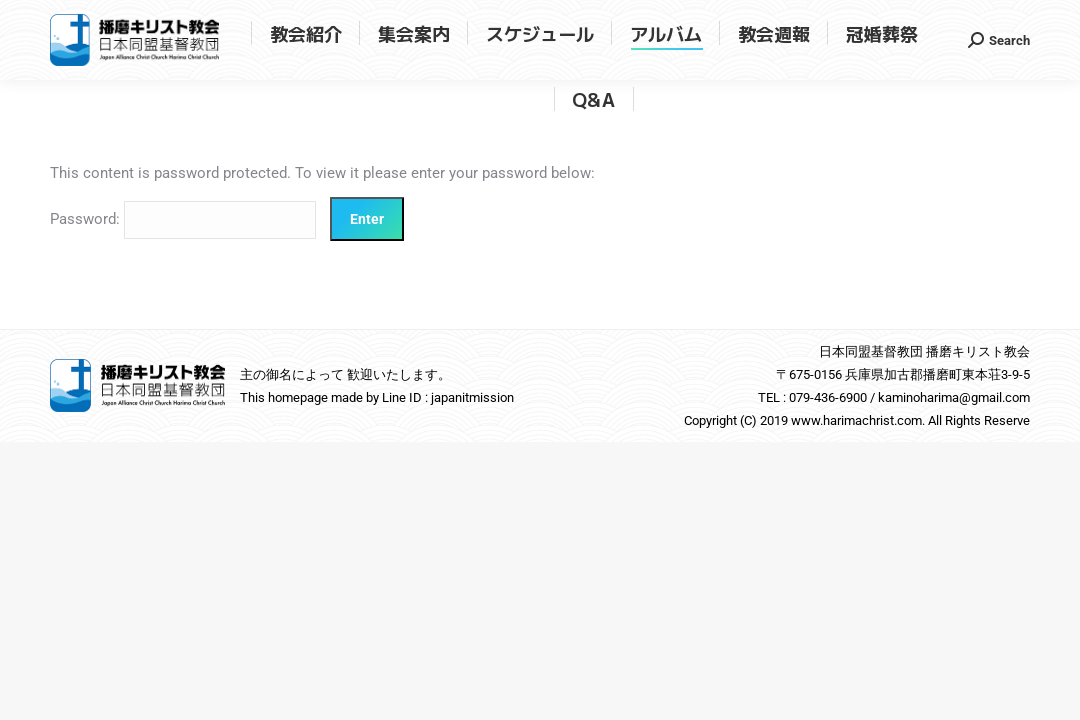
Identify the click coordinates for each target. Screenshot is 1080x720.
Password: (183, 219)
